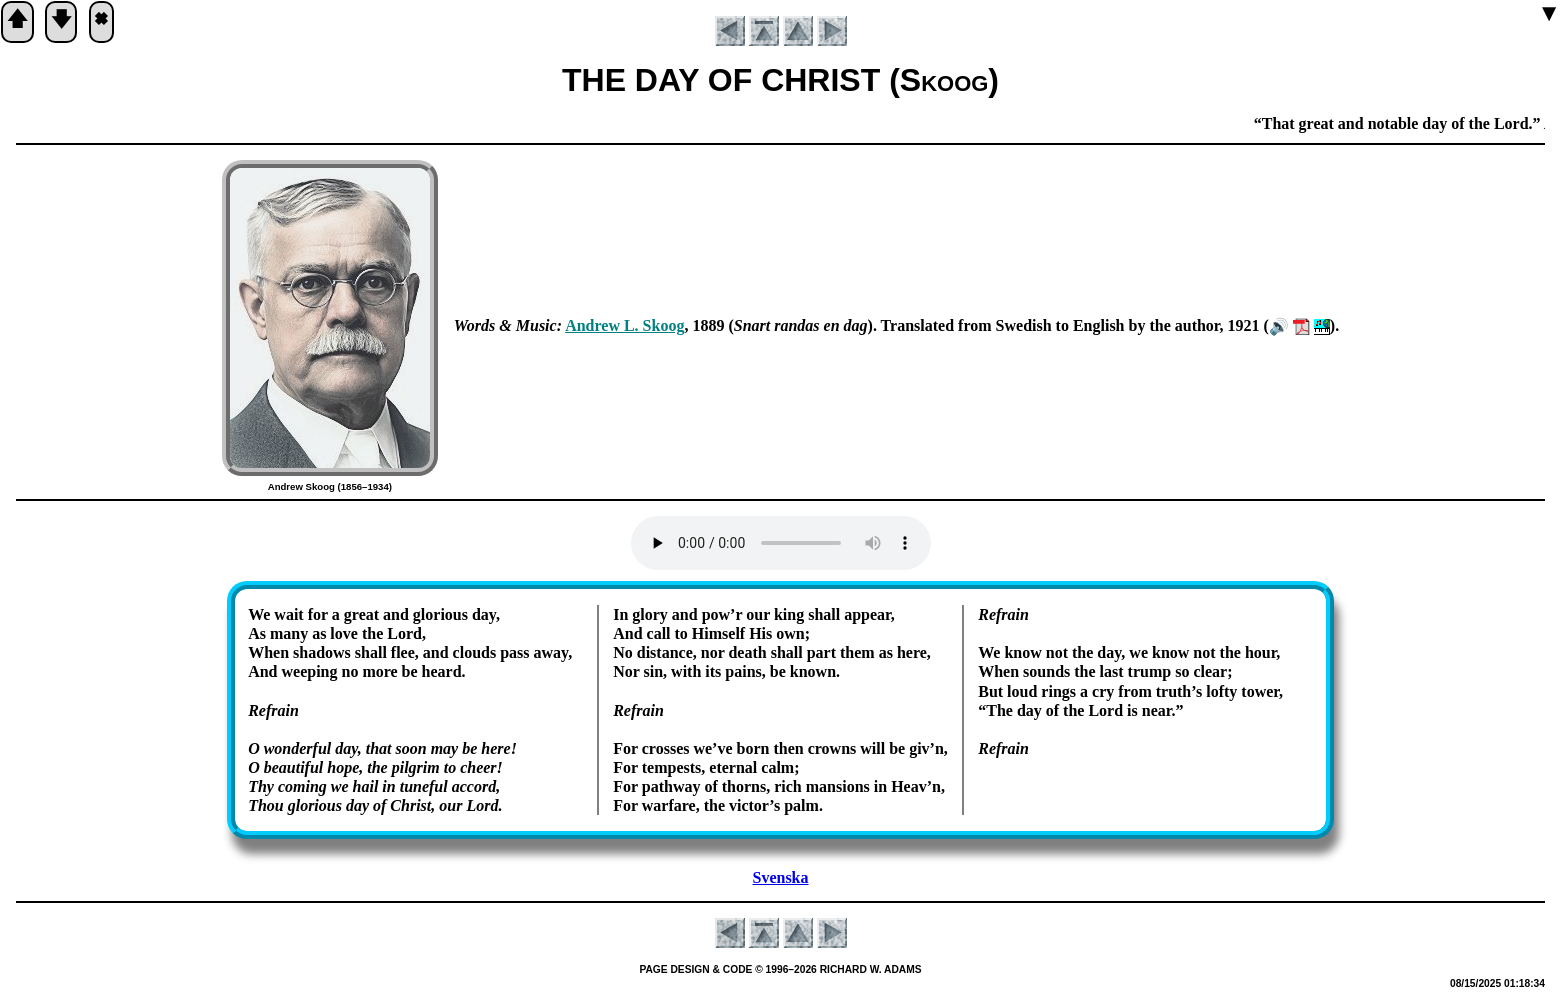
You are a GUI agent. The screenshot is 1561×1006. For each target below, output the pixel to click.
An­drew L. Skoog (624, 325)
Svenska (780, 877)
